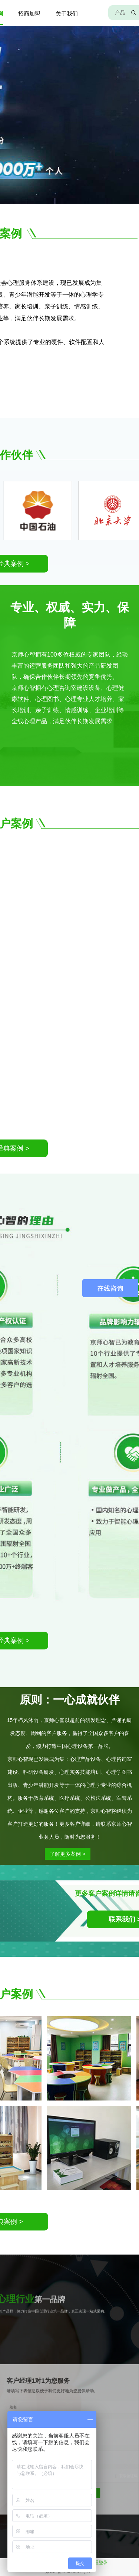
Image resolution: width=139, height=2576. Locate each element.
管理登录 (98, 2562)
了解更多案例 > (50, 1854)
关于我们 (67, 13)
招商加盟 (29, 13)
